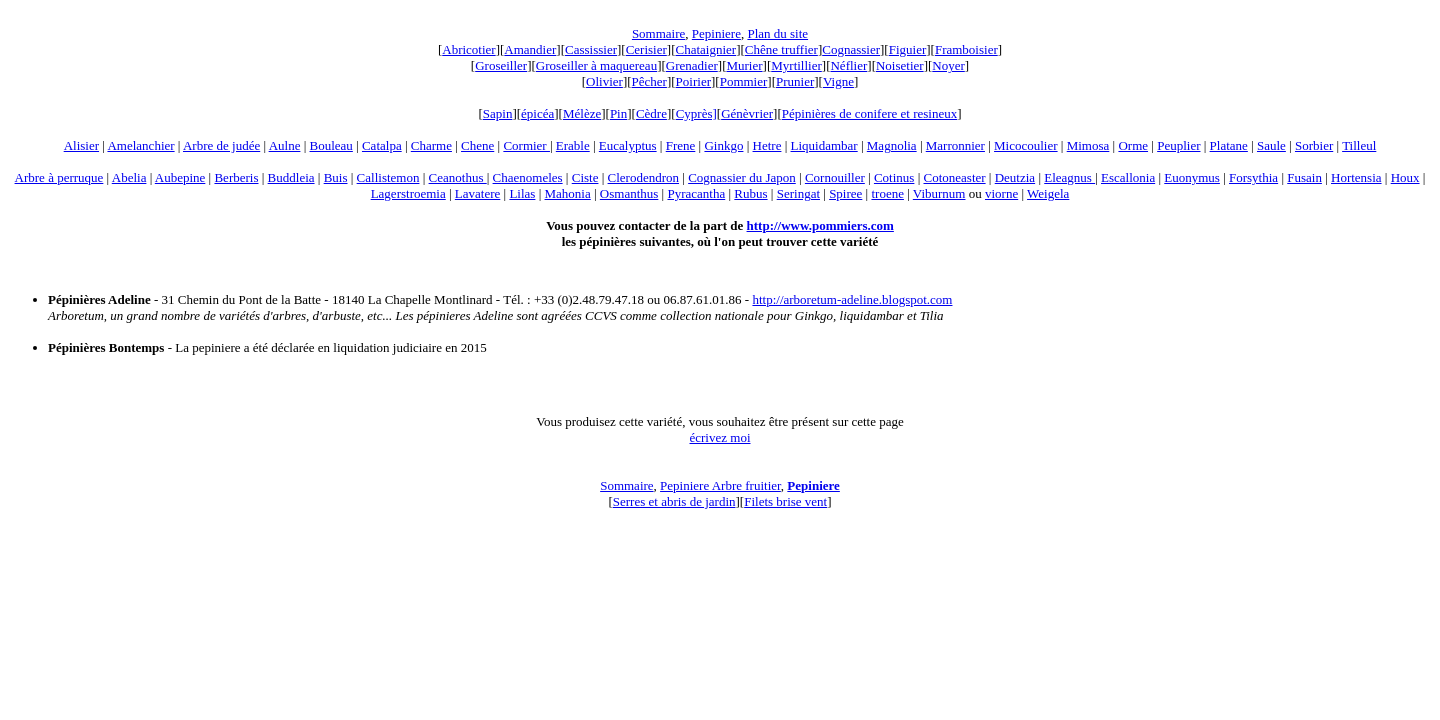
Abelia (129, 177)
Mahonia (568, 193)
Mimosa (1088, 145)
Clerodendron (643, 177)
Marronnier (955, 145)
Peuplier (1178, 145)
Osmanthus (629, 193)
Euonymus (1192, 177)
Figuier (908, 49)
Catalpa (382, 145)
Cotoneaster (955, 177)
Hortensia (1356, 177)
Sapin (498, 113)
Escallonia (1128, 177)
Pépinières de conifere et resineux (869, 113)
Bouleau (331, 145)
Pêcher (649, 81)
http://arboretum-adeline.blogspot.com (852, 299)
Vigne (838, 81)
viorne (1001, 193)
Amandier (530, 49)
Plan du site (777, 33)
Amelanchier (140, 145)
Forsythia (1253, 177)
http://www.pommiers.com (820, 225)
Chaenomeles (528, 177)
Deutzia (1015, 177)
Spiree (845, 193)
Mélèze (582, 113)
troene (887, 193)
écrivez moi (720, 437)
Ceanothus (458, 177)
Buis (336, 177)
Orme (1133, 145)
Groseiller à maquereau (596, 65)
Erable (573, 145)
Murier (744, 65)
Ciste (585, 177)
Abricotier (468, 49)
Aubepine (180, 177)
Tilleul (1359, 145)
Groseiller (501, 65)
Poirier (693, 81)
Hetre (767, 145)
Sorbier (1314, 145)
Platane (1229, 145)
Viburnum (939, 193)
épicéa (537, 113)
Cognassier (851, 49)
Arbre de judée (221, 145)
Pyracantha (696, 193)
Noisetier (900, 65)
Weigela (1048, 193)
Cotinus (894, 177)
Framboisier (966, 49)
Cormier (526, 145)
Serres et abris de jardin (674, 501)
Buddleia (291, 177)
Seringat (798, 193)
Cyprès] (696, 113)
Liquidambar (824, 145)
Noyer (948, 65)
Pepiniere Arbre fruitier (720, 485)
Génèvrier (747, 113)
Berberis (236, 177)
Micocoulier (1026, 145)
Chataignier (706, 49)
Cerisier (646, 49)
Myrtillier (796, 65)
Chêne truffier (781, 49)
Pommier (744, 81)
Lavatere (477, 193)
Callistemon (388, 177)
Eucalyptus (628, 145)
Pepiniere (716, 33)
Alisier (81, 145)
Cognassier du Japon (742, 177)
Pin (618, 113)
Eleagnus (1069, 177)
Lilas (522, 193)
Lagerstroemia (408, 193)
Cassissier (591, 49)
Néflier (848, 65)
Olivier (604, 81)
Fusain (1304, 177)
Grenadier (692, 65)
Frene (681, 145)
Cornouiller (835, 177)
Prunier (795, 81)
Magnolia (892, 145)
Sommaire (658, 33)
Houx (1405, 177)
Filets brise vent (785, 501)
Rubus (750, 193)
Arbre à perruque (59, 177)
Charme (431, 145)
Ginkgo (723, 145)
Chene (477, 145)
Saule (1271, 145)
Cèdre (651, 113)
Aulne (285, 145)
